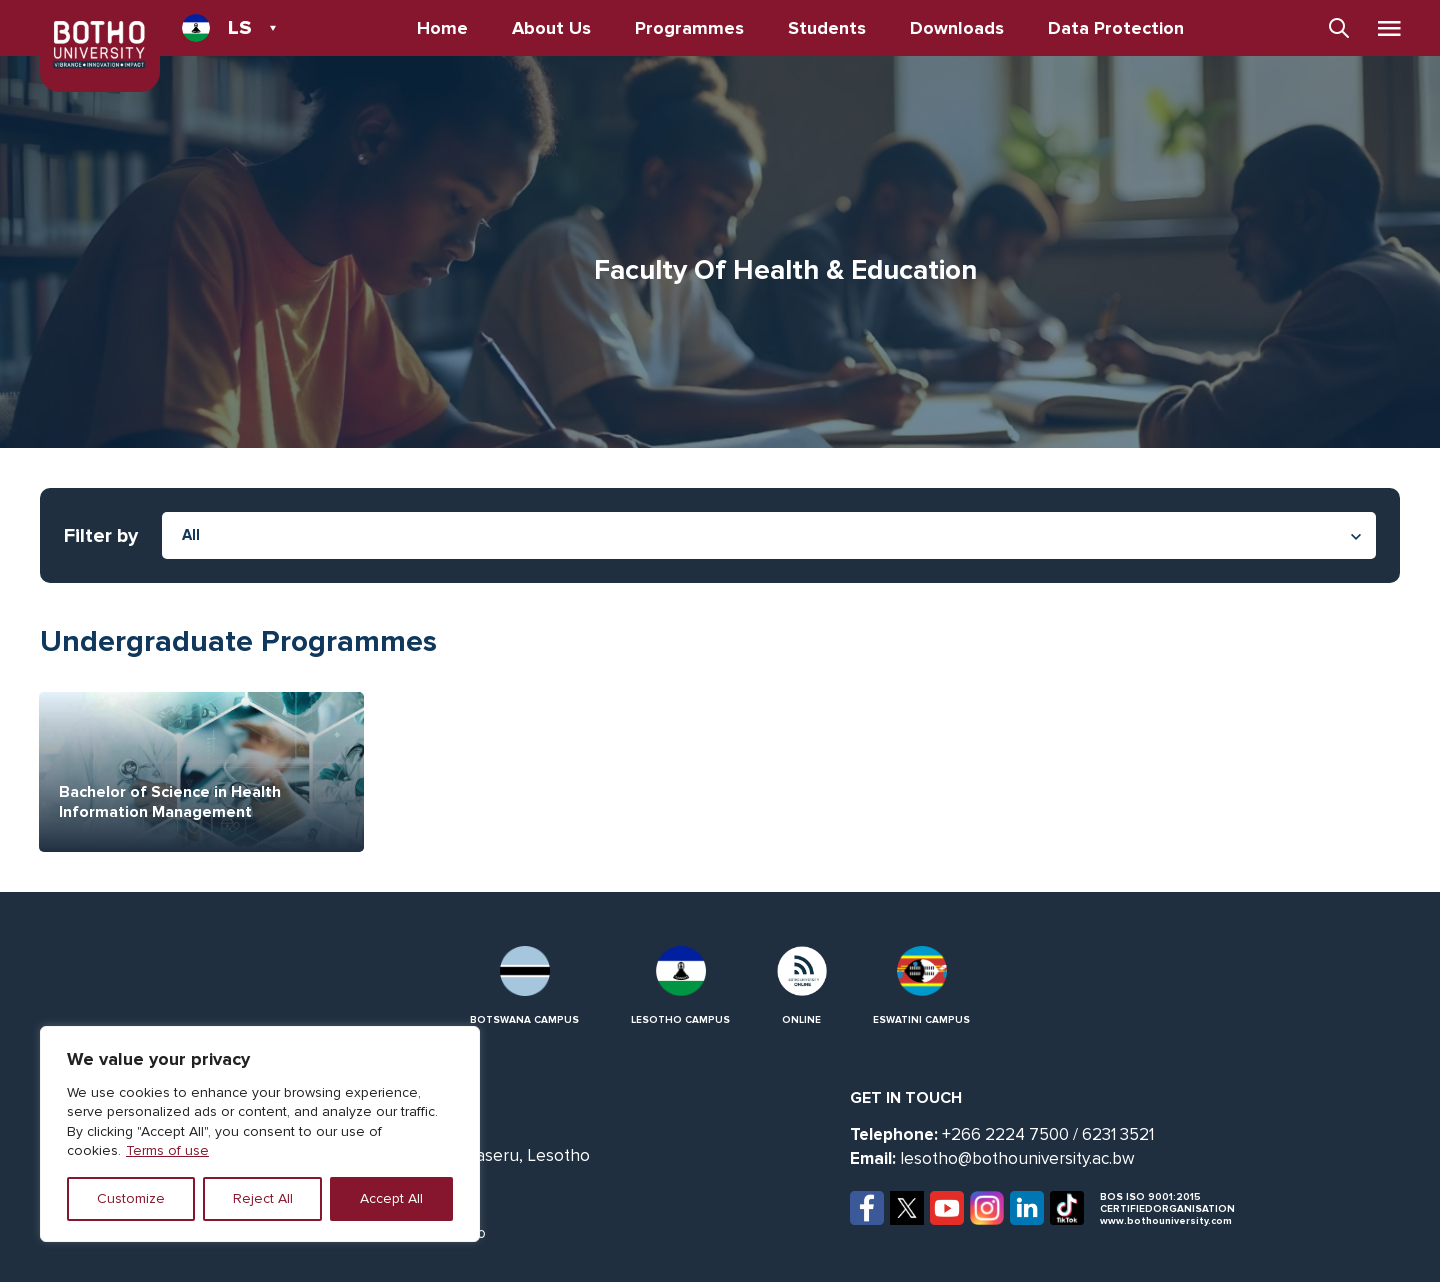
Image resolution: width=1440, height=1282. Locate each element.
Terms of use (167, 1150)
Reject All (263, 1198)
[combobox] (769, 535)
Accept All (391, 1198)
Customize (131, 1198)
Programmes (689, 28)
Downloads (957, 28)
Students (827, 28)
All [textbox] (191, 535)
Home (442, 28)
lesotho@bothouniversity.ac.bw (1017, 1158)
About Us (551, 28)
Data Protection (1116, 28)
